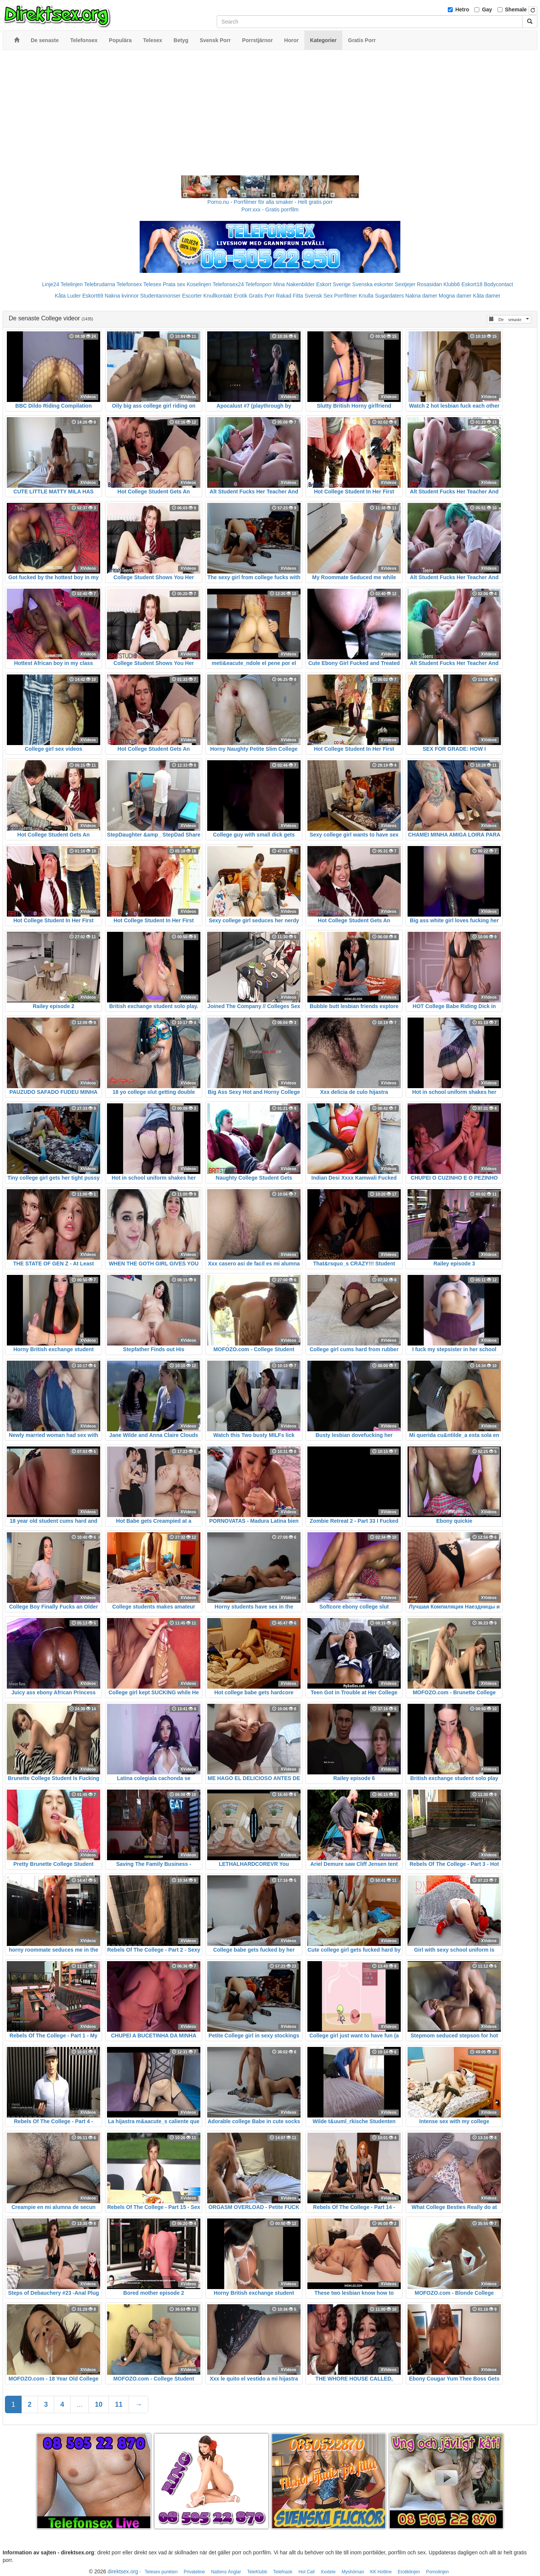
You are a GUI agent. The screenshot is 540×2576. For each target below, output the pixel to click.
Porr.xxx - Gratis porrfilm (270, 209)
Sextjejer (405, 284)
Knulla (366, 296)
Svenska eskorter (372, 284)
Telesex (152, 284)
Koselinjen (199, 284)
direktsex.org (123, 2571)
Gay (487, 9)
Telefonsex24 (228, 284)
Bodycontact (498, 284)
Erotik (240, 296)
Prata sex (174, 284)
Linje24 (50, 284)
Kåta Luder (68, 296)
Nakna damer (421, 296)
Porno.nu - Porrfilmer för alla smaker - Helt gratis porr (270, 202)
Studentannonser (160, 296)
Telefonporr (258, 284)
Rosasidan (429, 284)
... (79, 2404)
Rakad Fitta (289, 296)
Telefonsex (129, 284)
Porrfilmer (345, 296)
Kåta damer (486, 296)
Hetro (462, 9)
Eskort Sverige (333, 284)
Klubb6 (452, 284)
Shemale (516, 9)
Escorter (192, 296)
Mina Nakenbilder (294, 284)
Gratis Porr (262, 296)
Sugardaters (389, 296)
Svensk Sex (319, 296)
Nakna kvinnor (122, 296)
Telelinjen (72, 284)
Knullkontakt (217, 296)
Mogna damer (455, 296)
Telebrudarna (99, 284)
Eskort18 (471, 284)
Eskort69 (92, 296)
